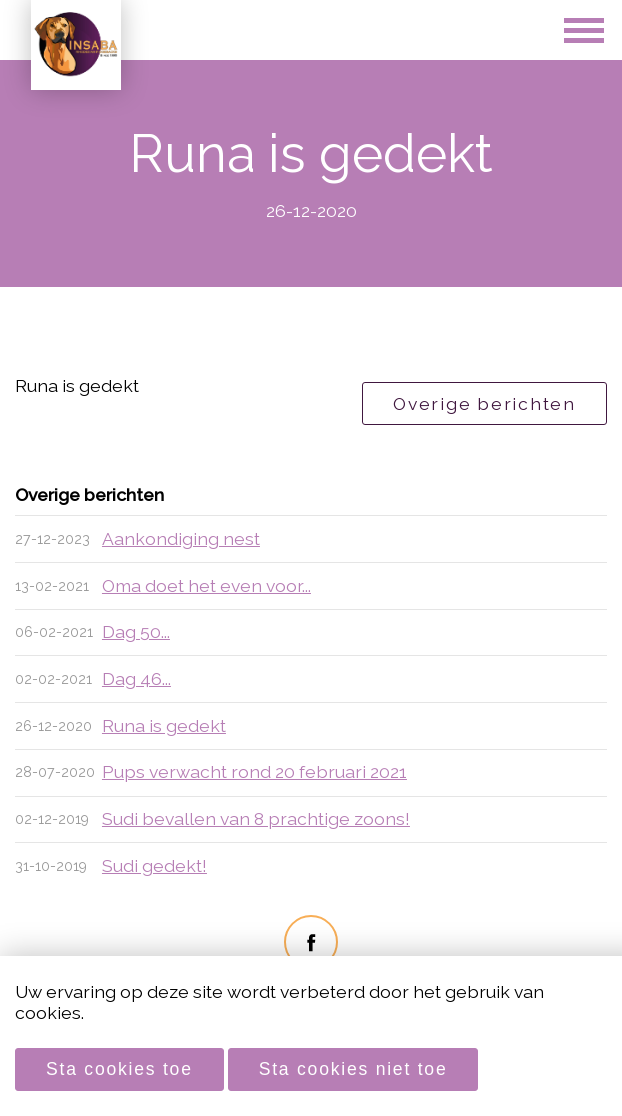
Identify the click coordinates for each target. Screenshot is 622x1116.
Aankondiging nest (181, 538)
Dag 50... (136, 631)
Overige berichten (484, 403)
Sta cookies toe (119, 1069)
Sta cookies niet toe (353, 1069)
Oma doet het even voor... (206, 585)
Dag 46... (136, 678)
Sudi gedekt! (154, 865)
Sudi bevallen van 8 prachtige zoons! (256, 818)
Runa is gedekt (164, 725)
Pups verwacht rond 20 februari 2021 (254, 771)
